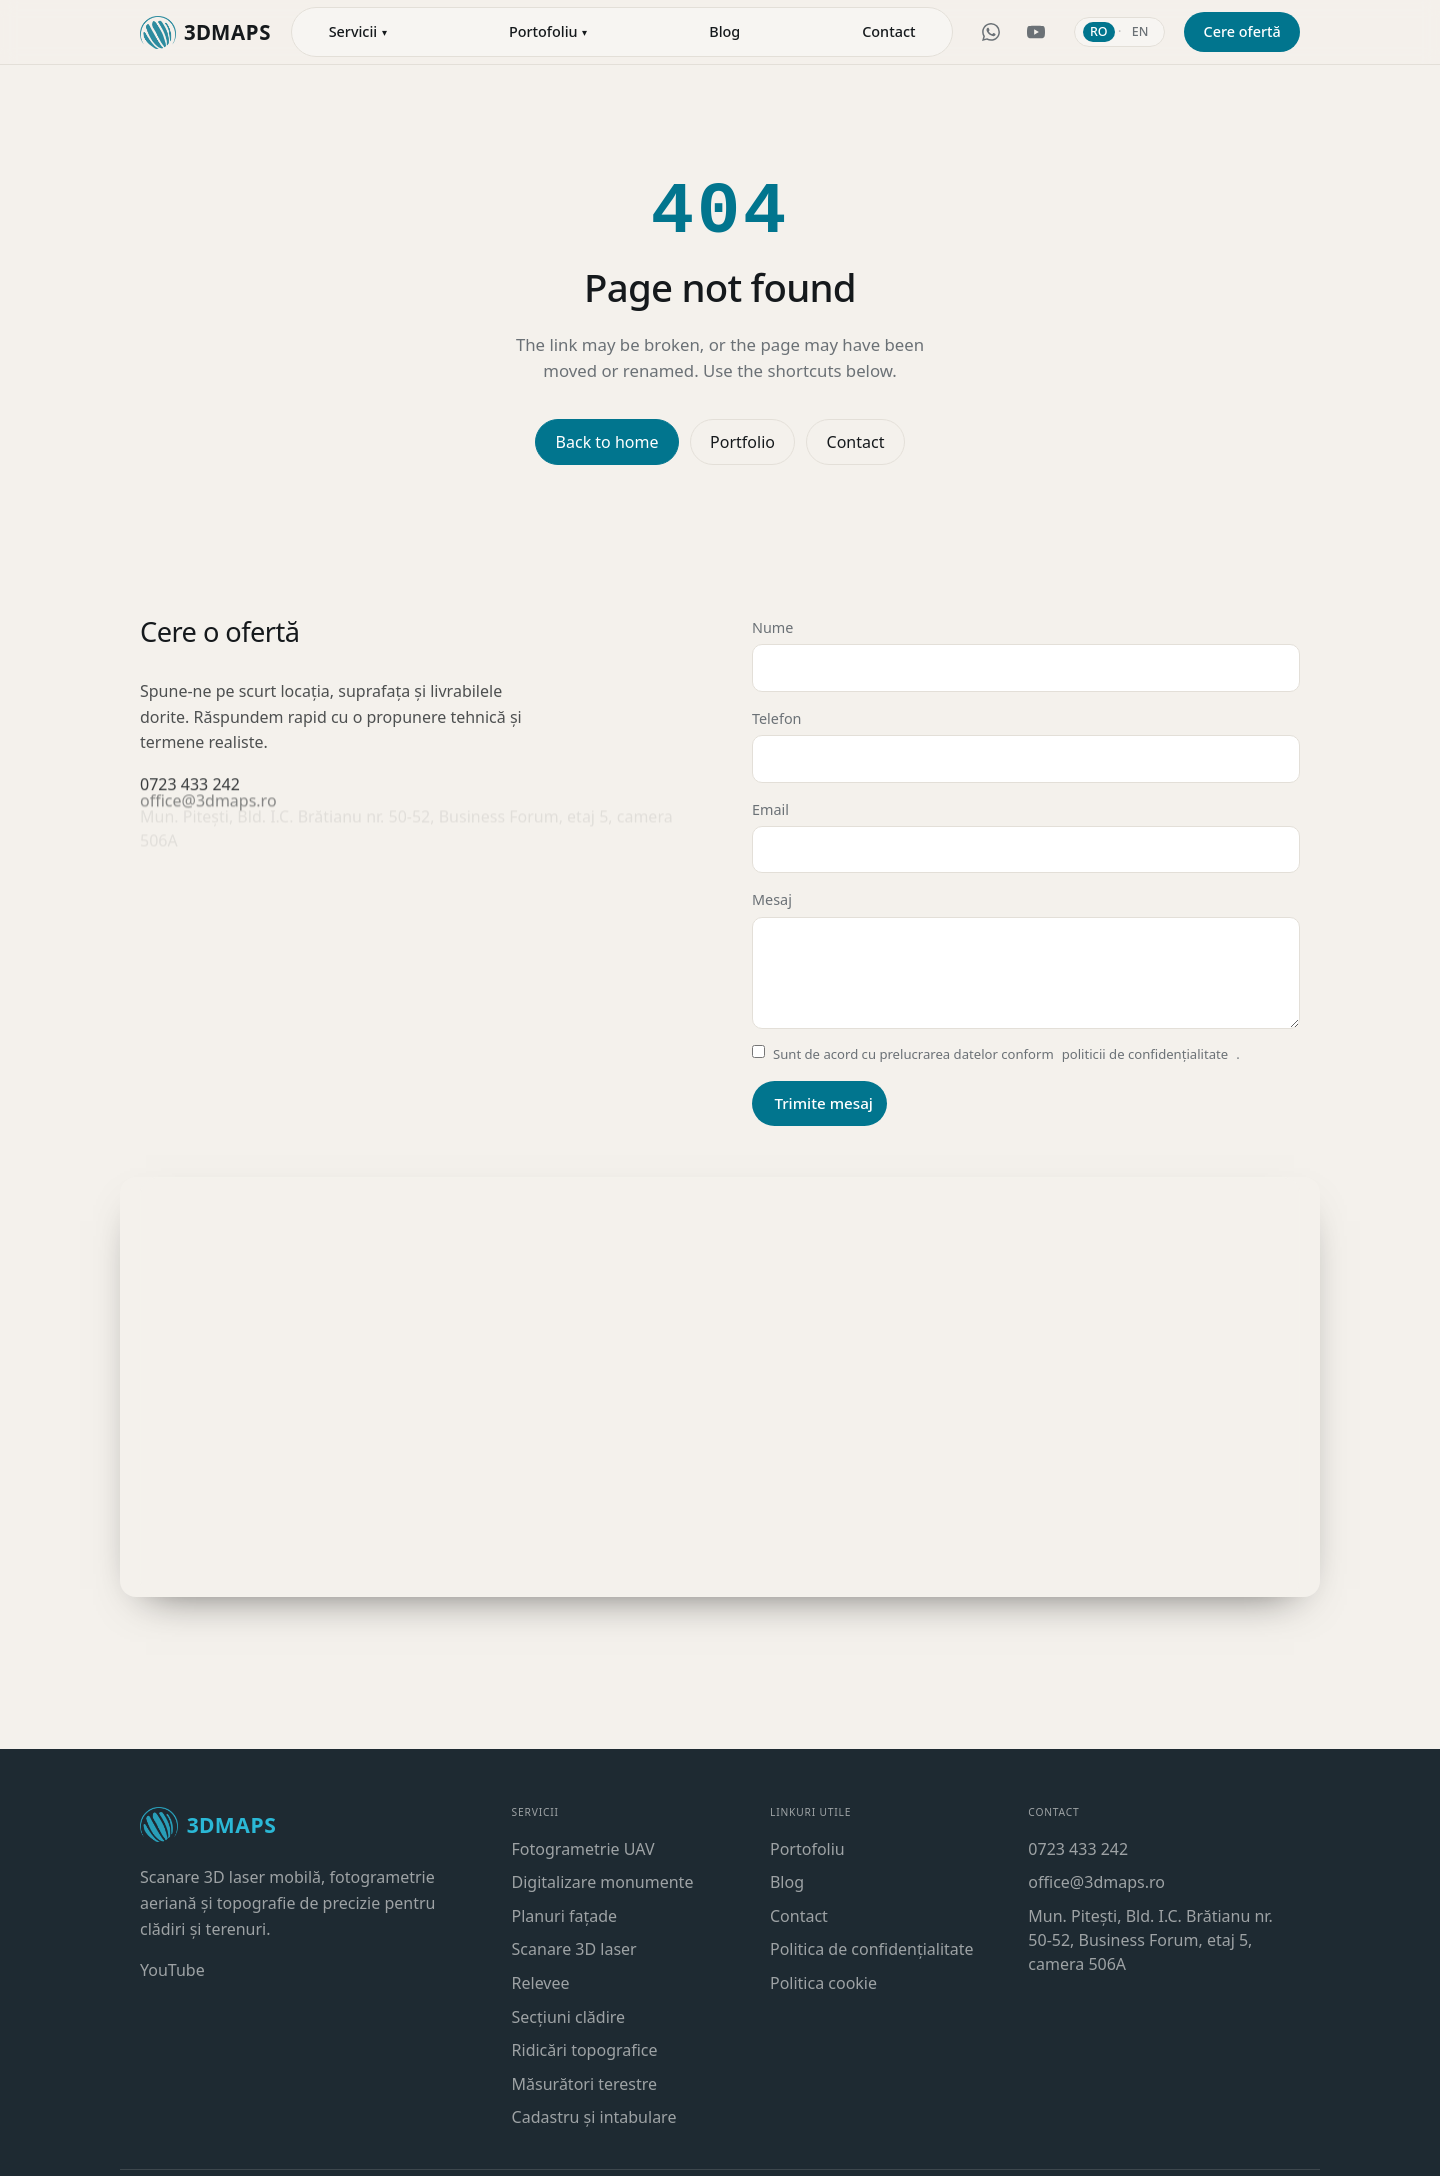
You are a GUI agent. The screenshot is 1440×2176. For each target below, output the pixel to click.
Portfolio (742, 442)
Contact (888, 31)
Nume (1026, 655)
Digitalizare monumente (603, 1882)
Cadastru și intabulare (594, 2117)
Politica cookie (823, 1983)
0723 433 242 (1078, 1849)
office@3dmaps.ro (1096, 1882)
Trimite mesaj (823, 1102)
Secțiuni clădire (569, 2017)
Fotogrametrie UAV (583, 1849)
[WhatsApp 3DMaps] (991, 32)
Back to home (607, 442)
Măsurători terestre (585, 2084)
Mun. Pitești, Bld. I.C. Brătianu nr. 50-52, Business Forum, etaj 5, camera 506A (1150, 1940)
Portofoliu (807, 1849)
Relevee (541, 1983)
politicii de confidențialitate (1145, 1054)
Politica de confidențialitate (872, 1949)
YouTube (172, 1970)
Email (1026, 836)
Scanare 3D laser (574, 1949)
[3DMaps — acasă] (205, 32)
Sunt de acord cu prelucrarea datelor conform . (996, 1055)
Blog (787, 1882)
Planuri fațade (565, 1916)
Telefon (1026, 745)
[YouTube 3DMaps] (1036, 32)
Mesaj (1026, 959)
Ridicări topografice (585, 2050)
